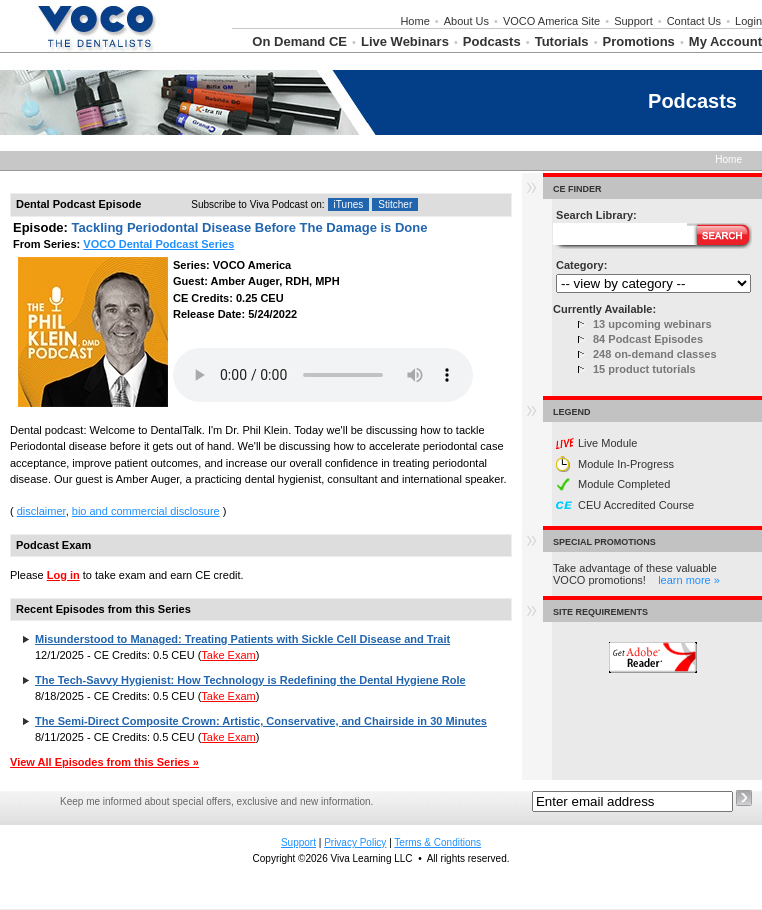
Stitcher (395, 204)
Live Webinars (405, 41)
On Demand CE (299, 41)
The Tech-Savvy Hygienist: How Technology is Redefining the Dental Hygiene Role (250, 680)
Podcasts (492, 41)
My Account (725, 41)
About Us (466, 21)
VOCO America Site (551, 21)
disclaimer (41, 511)
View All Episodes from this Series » (104, 762)
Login (748, 21)
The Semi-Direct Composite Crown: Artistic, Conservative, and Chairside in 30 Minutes (261, 721)
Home (414, 21)
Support (633, 21)
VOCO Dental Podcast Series (158, 244)
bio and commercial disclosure (146, 511)
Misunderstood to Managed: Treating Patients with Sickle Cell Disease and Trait (242, 639)
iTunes (349, 204)
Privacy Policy (355, 842)
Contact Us (694, 21)
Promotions (639, 41)
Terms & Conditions (437, 842)
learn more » (689, 580)
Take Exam (228, 655)
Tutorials (562, 41)
